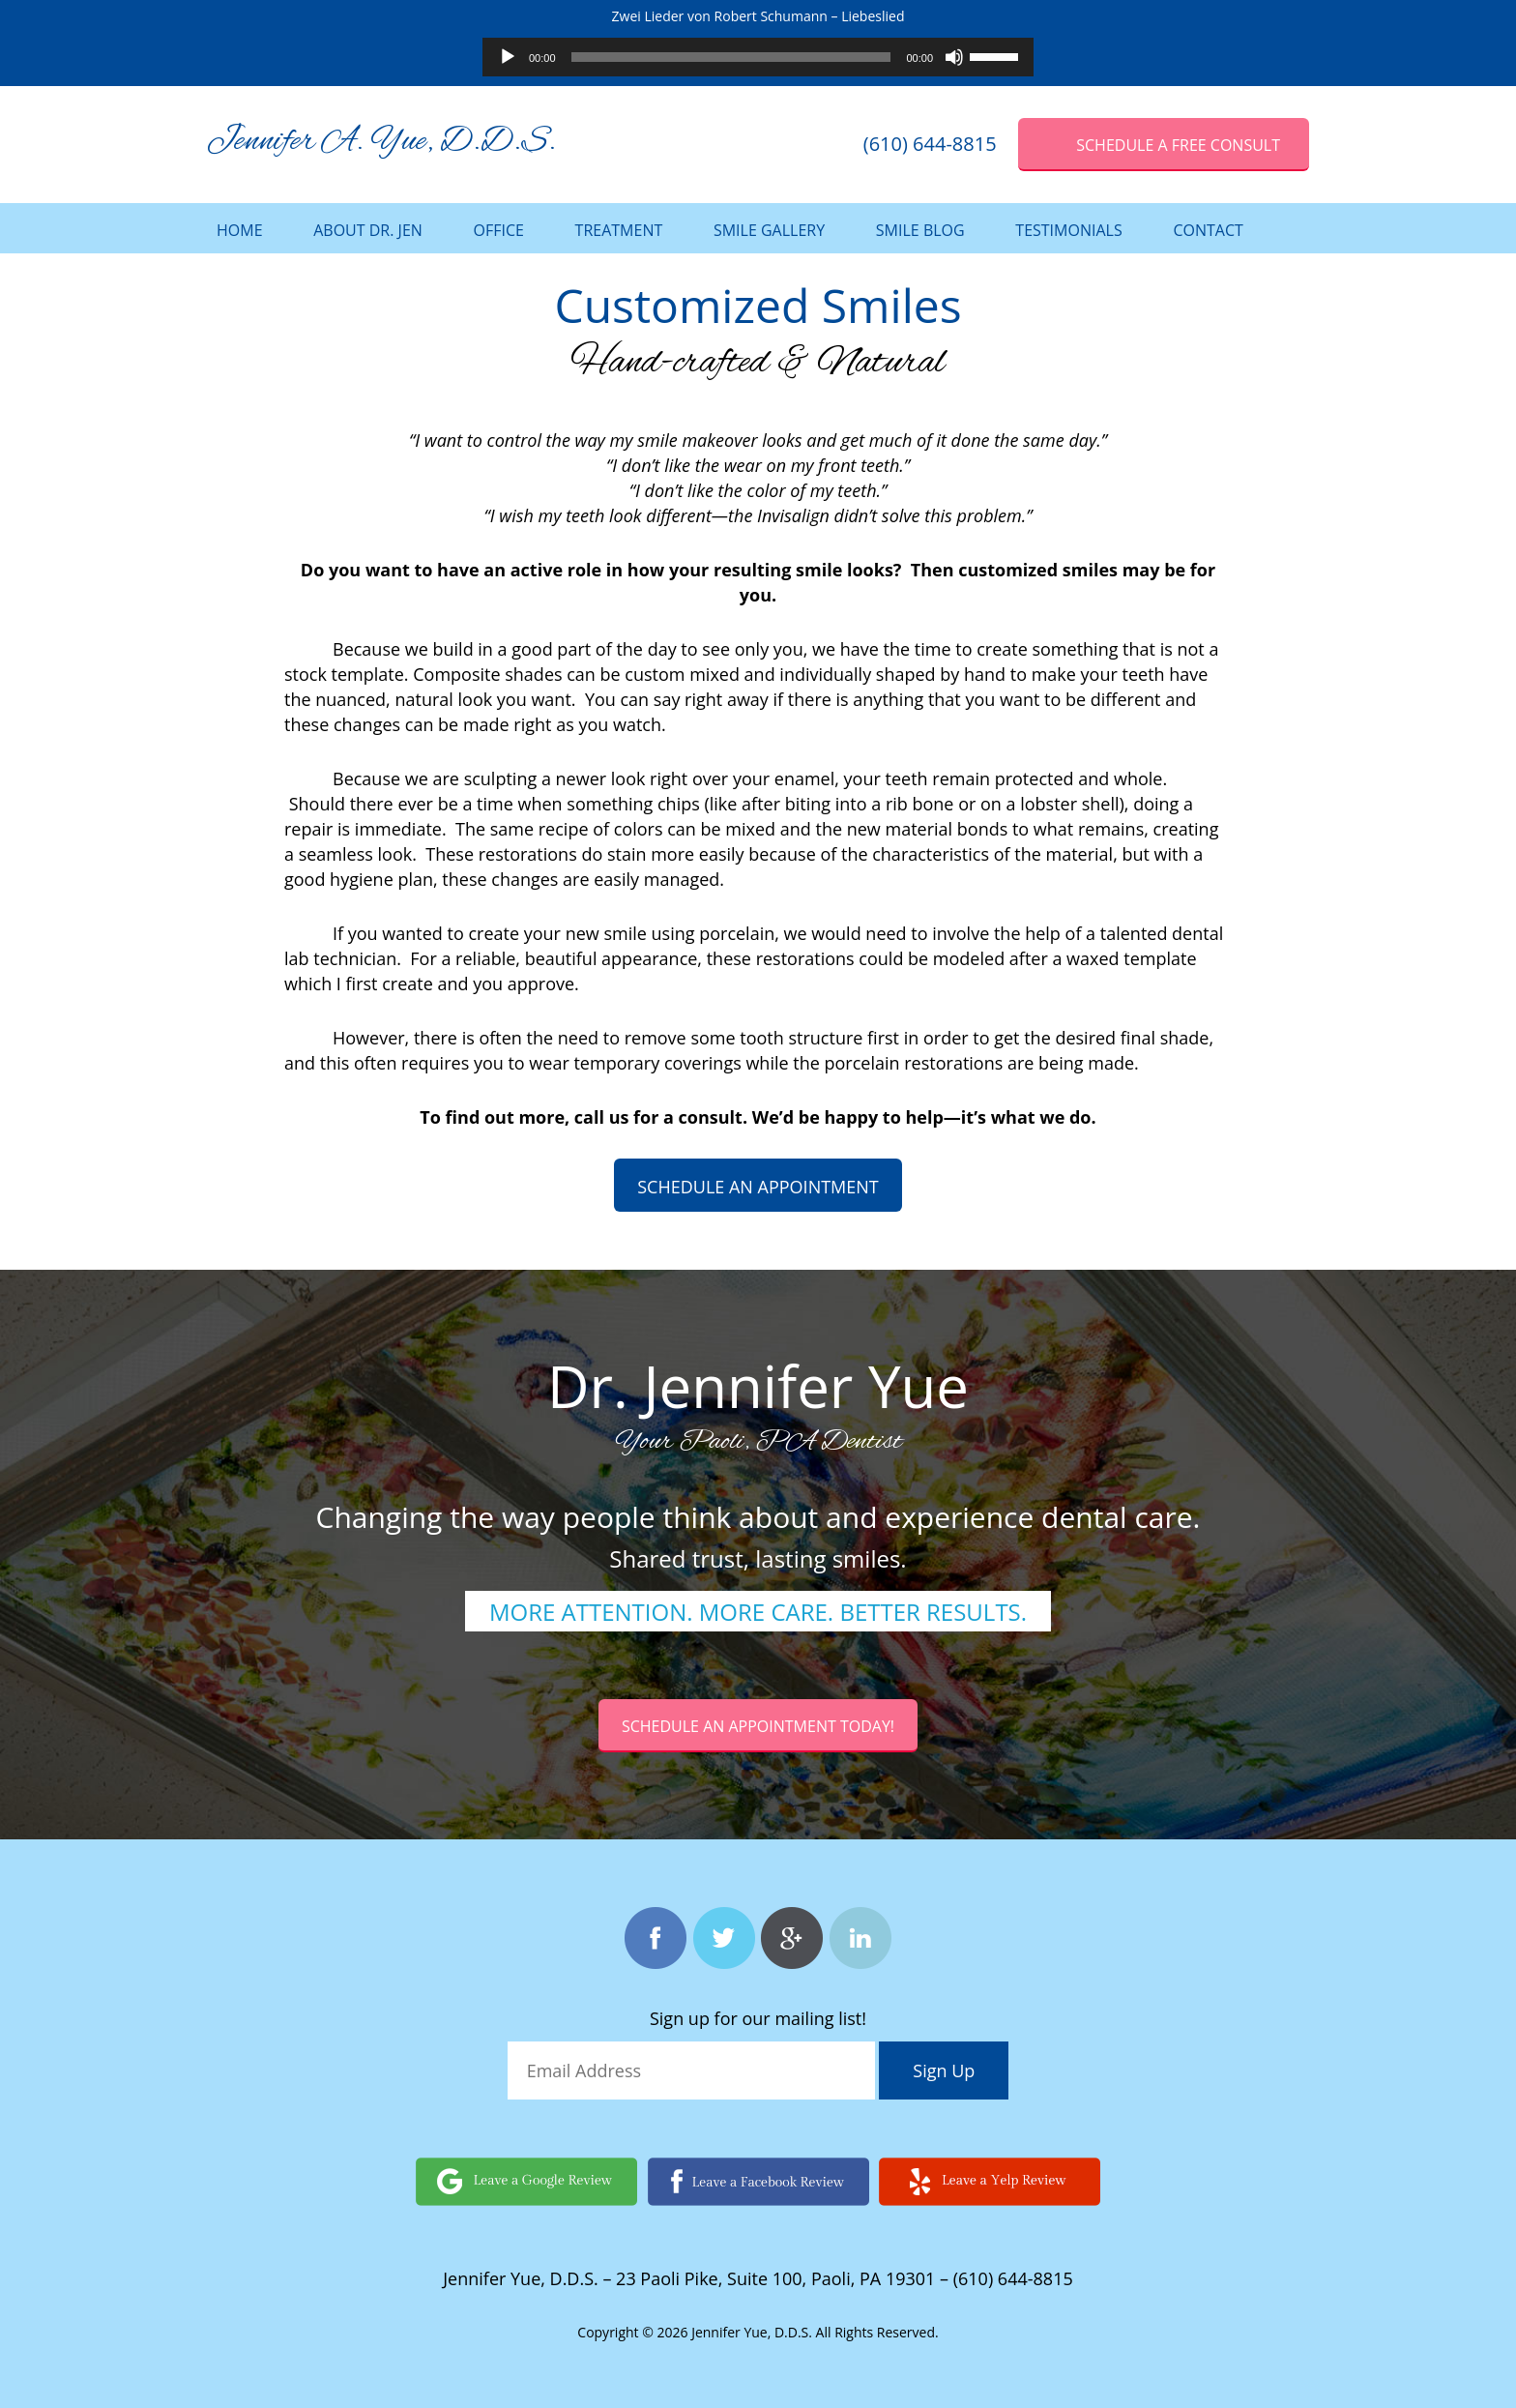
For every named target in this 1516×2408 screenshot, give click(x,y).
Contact (1207, 230)
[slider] (731, 57)
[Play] (507, 57)
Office (499, 230)
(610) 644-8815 (930, 144)
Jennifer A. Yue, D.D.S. (381, 141)
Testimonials (1068, 230)
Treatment (619, 230)
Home (240, 230)
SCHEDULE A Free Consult (1178, 145)
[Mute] (954, 57)
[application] (758, 57)
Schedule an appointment (758, 1186)
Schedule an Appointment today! (758, 1726)
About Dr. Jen (368, 230)
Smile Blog (920, 230)
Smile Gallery (769, 230)
